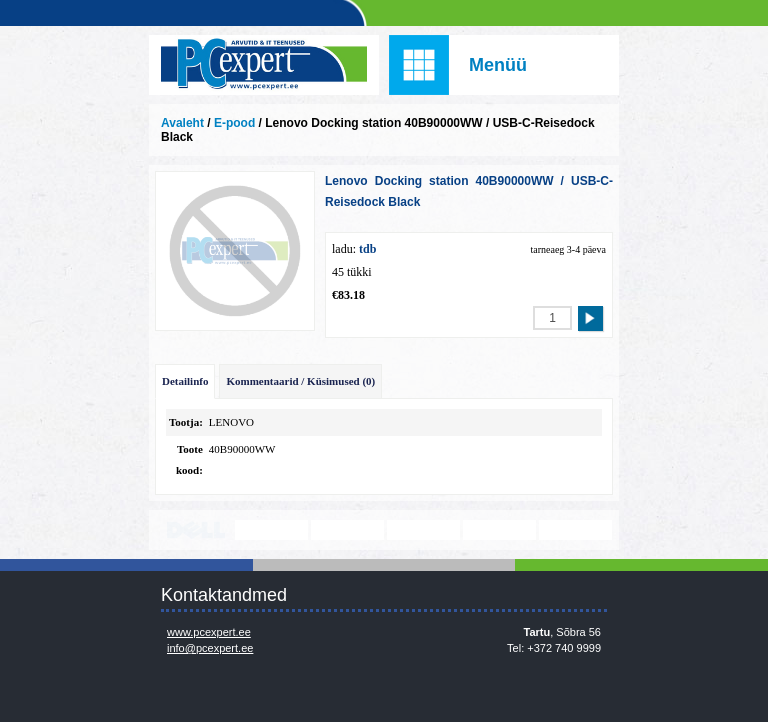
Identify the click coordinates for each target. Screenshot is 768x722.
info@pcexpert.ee (210, 648)
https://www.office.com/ (575, 530)
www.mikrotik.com (499, 530)
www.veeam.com (423, 530)
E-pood (234, 123)
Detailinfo (185, 381)
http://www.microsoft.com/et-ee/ (347, 530)
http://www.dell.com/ (195, 530)
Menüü (498, 65)
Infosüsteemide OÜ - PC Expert (264, 65)
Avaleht (182, 123)
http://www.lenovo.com (271, 530)
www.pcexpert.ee (209, 632)
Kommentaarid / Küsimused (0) (300, 381)
